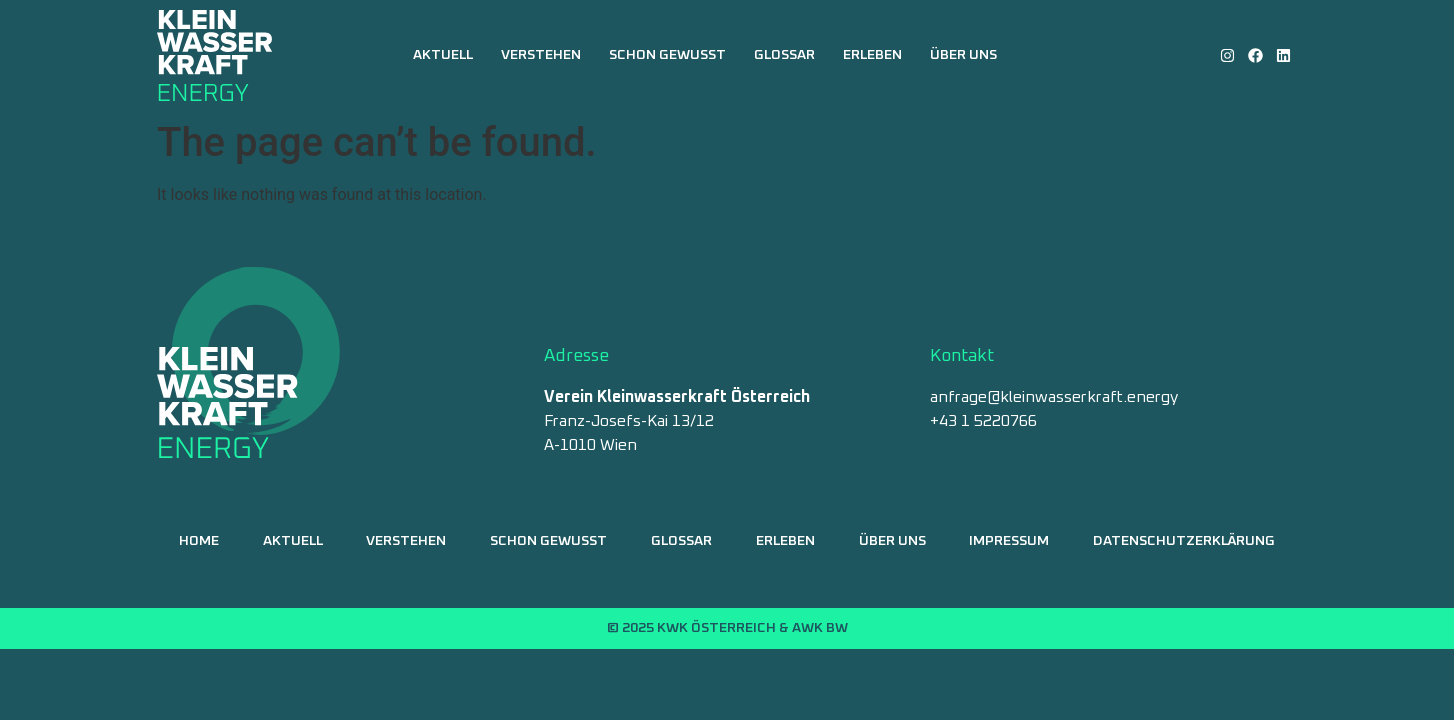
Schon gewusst (667, 55)
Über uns (963, 55)
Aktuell (443, 55)
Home (199, 541)
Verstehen (541, 55)
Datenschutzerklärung (1184, 541)
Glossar (784, 55)
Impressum (1009, 541)
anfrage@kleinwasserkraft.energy (1054, 397)
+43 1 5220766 (983, 421)
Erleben (872, 55)
